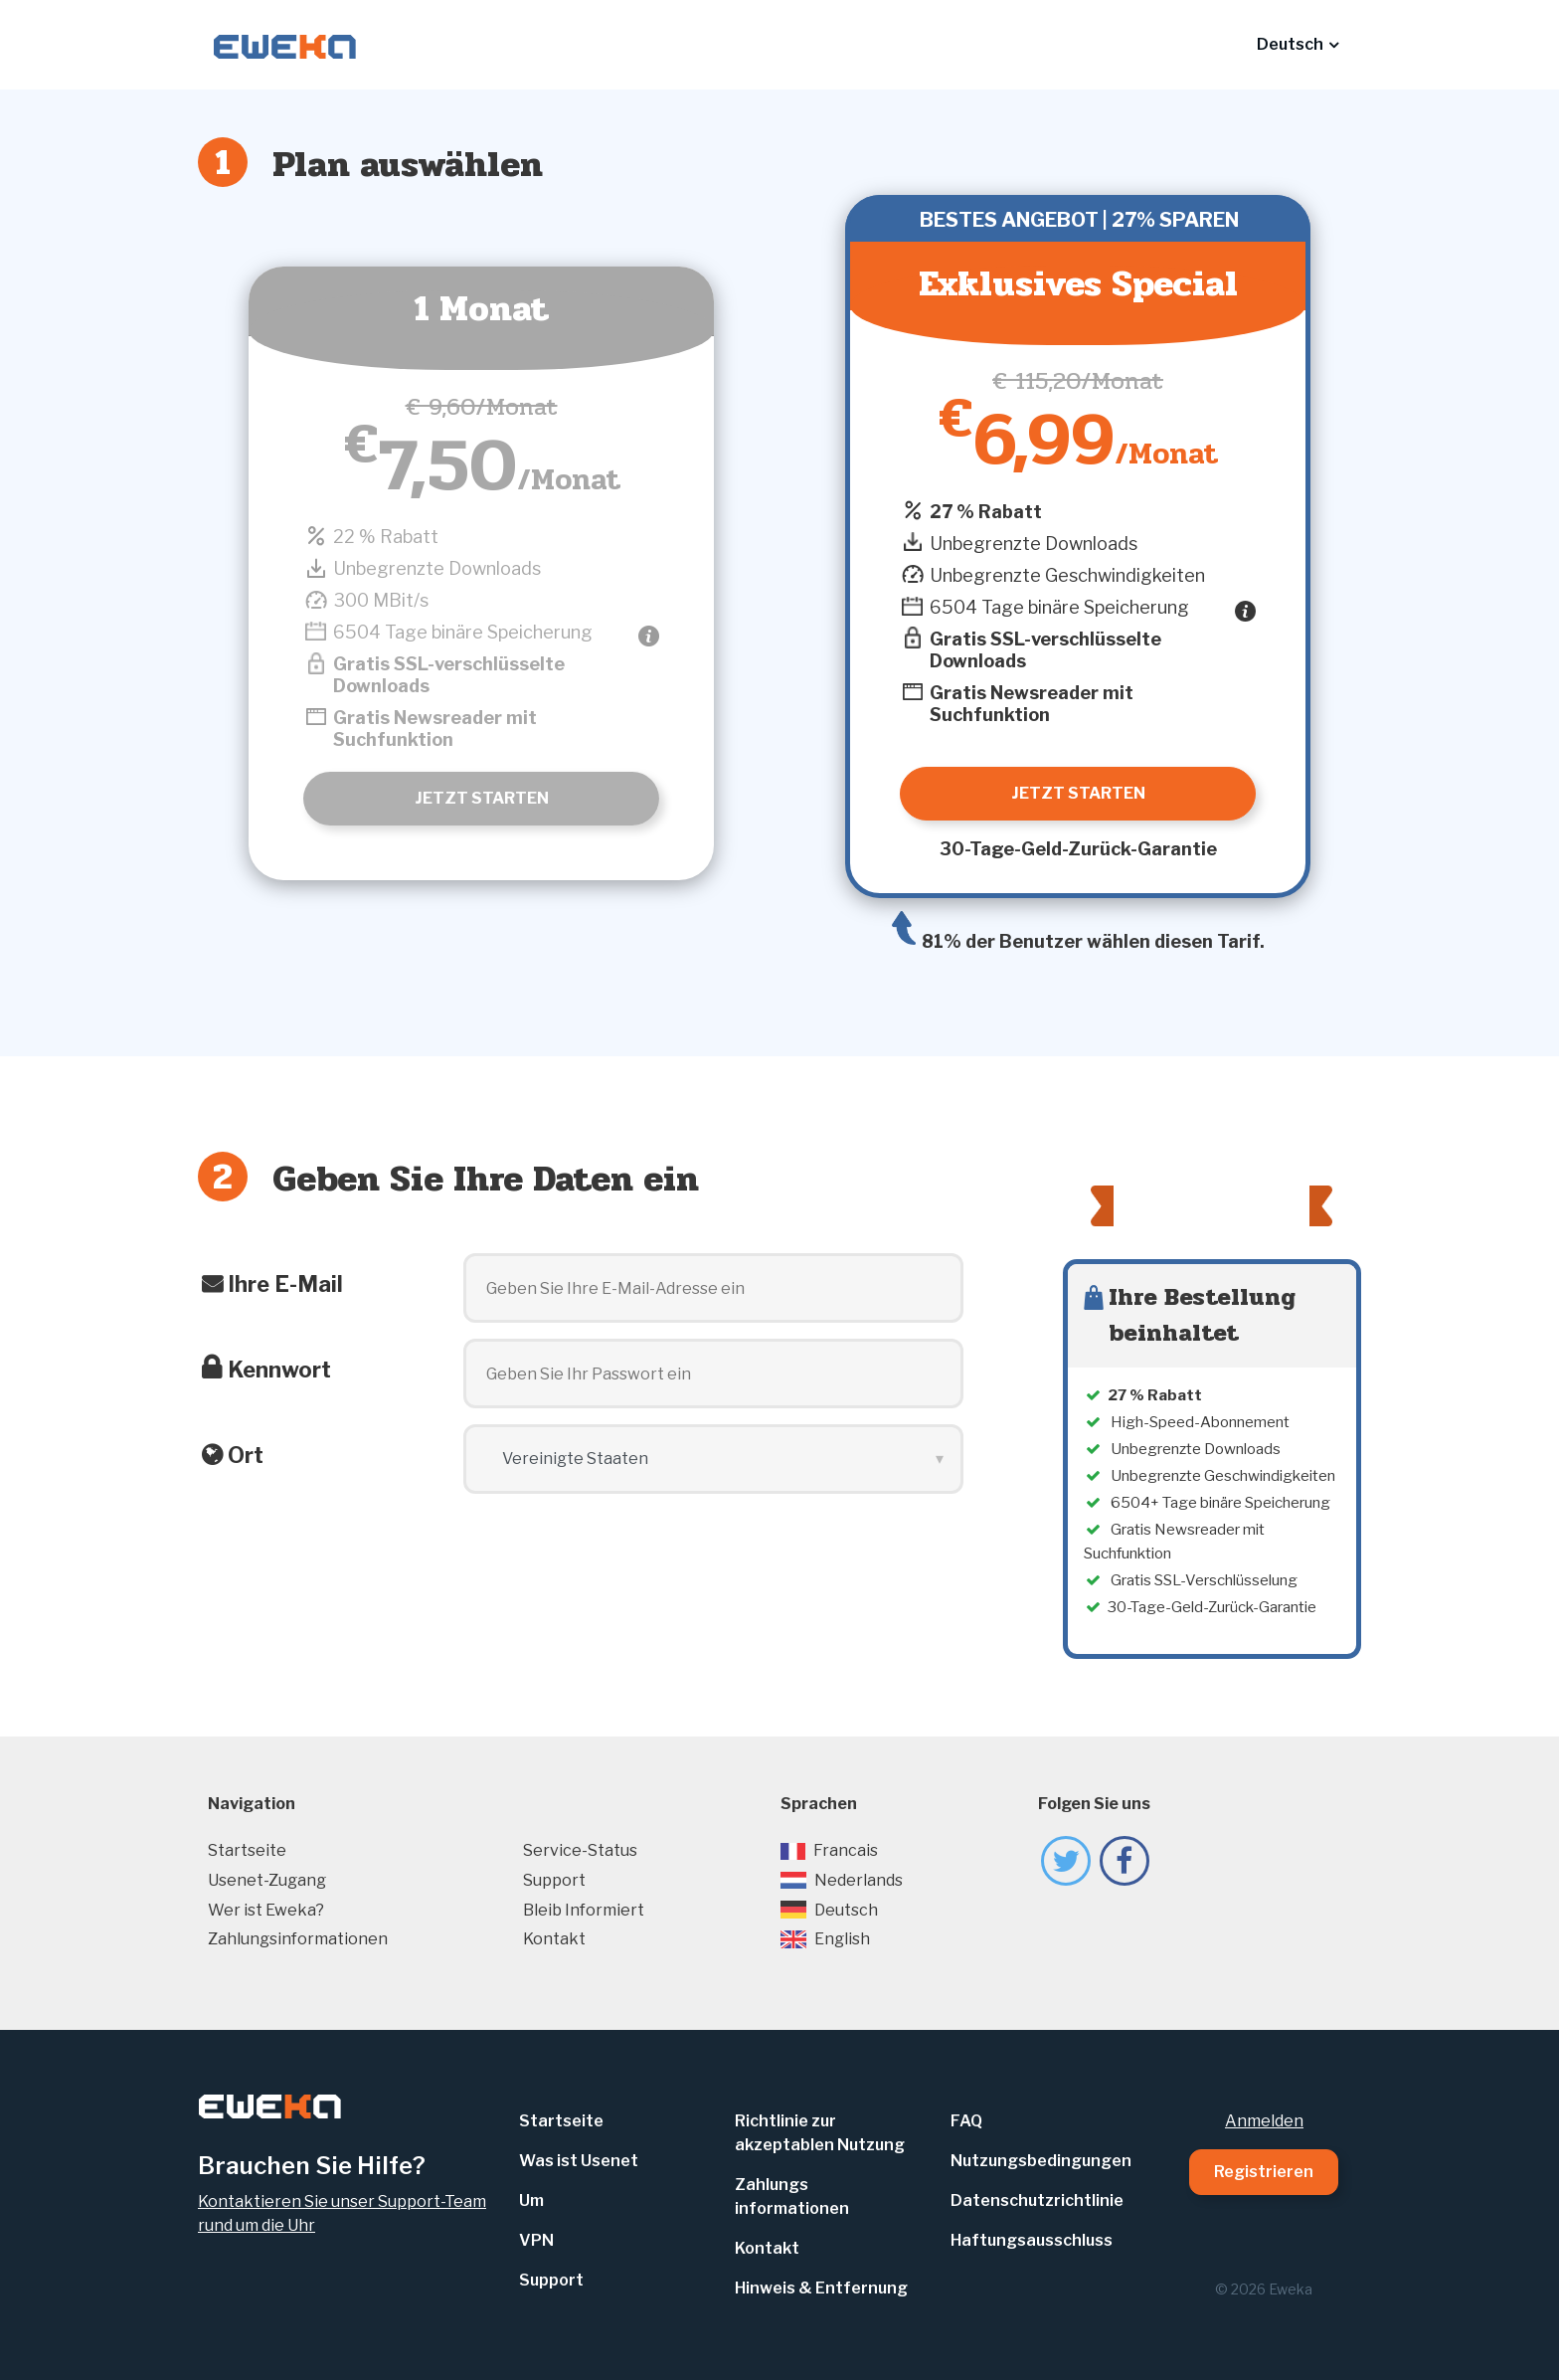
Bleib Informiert (583, 1910)
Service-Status (580, 1850)
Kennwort (279, 1369)
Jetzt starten (482, 798)
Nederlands (841, 1880)
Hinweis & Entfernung (821, 2288)
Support (554, 1880)
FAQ (966, 2120)
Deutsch (829, 1910)
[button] (1297, 45)
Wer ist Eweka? (266, 1910)
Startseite (247, 1850)
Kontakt (554, 1938)
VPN (536, 2240)
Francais (829, 1850)
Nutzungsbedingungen (1041, 2160)
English (825, 1938)
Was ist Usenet (578, 2160)
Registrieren (1263, 2171)
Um (531, 2200)
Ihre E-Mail (285, 1284)
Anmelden (1264, 2120)
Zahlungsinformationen (298, 1938)
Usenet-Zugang (267, 1880)
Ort (245, 1455)
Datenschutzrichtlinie (1037, 2200)
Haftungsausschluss (1032, 2240)
